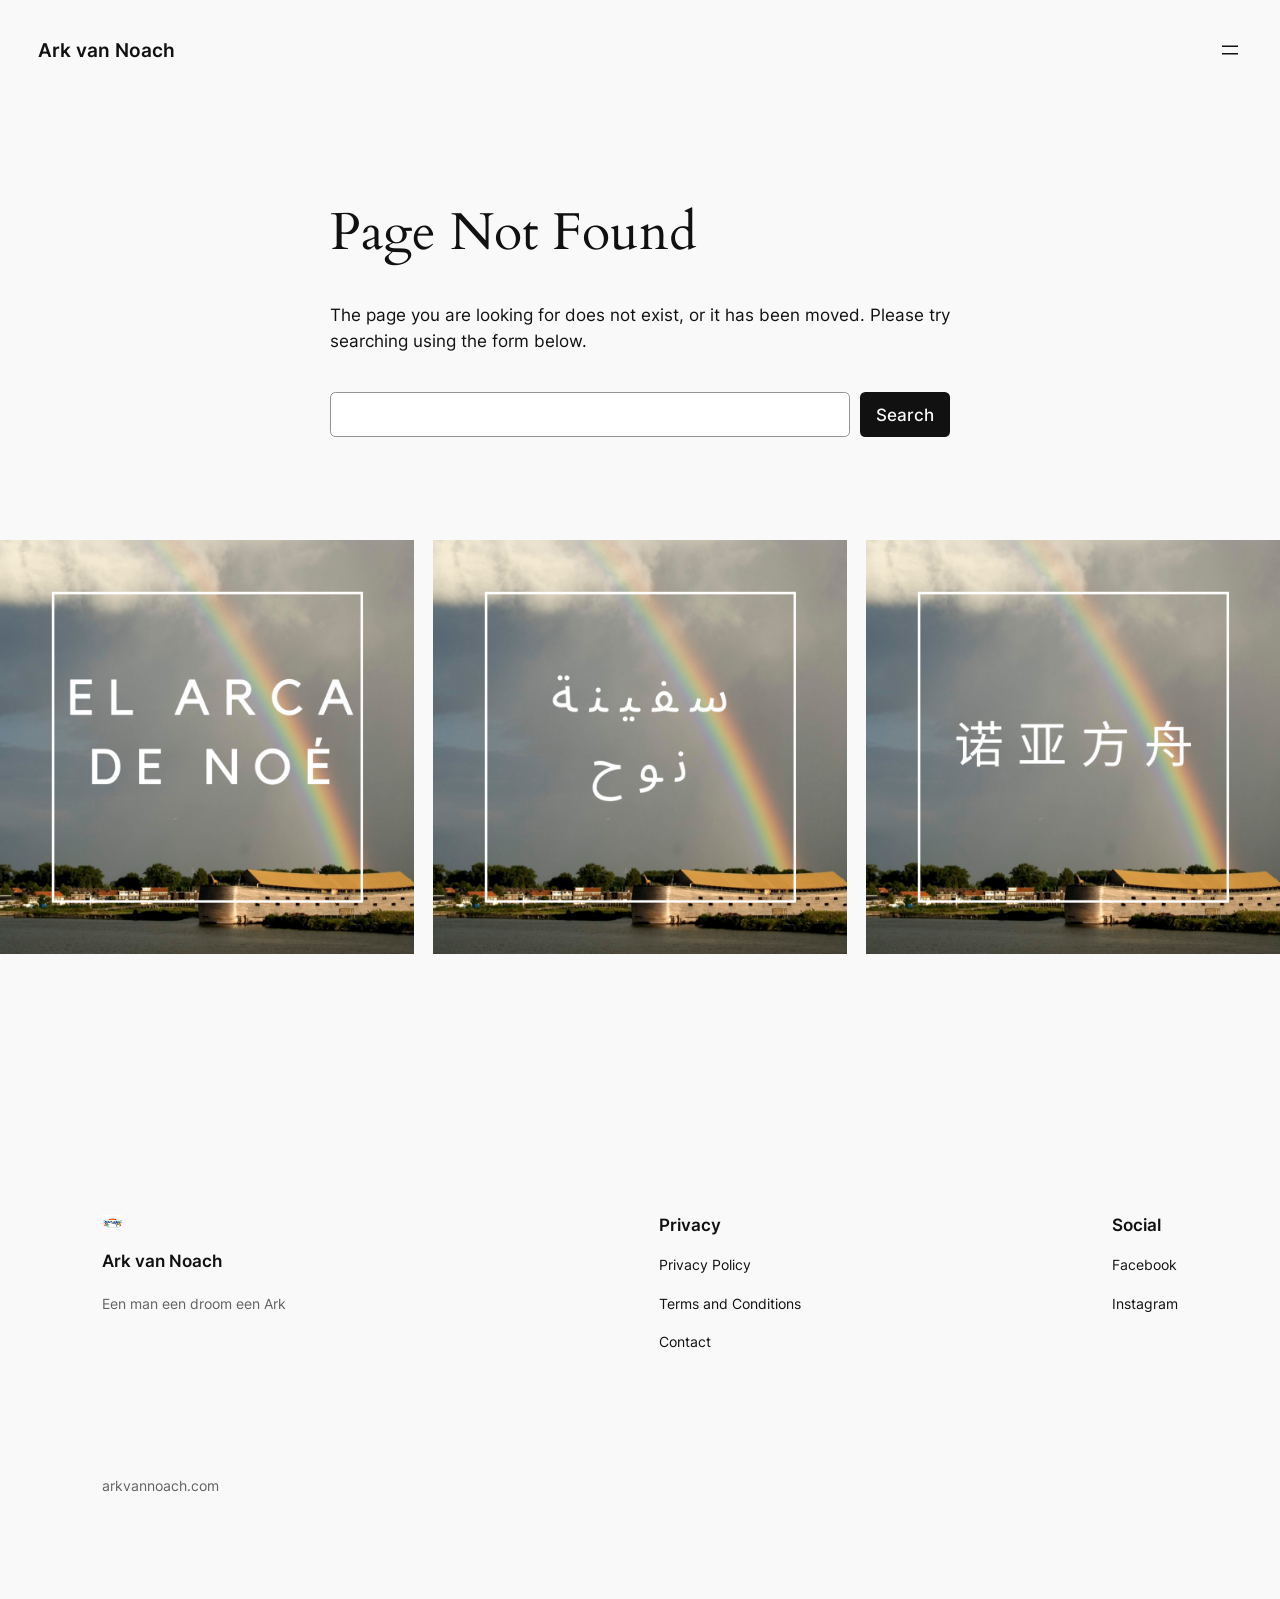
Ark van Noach (106, 50)
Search (905, 415)
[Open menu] (1230, 50)
